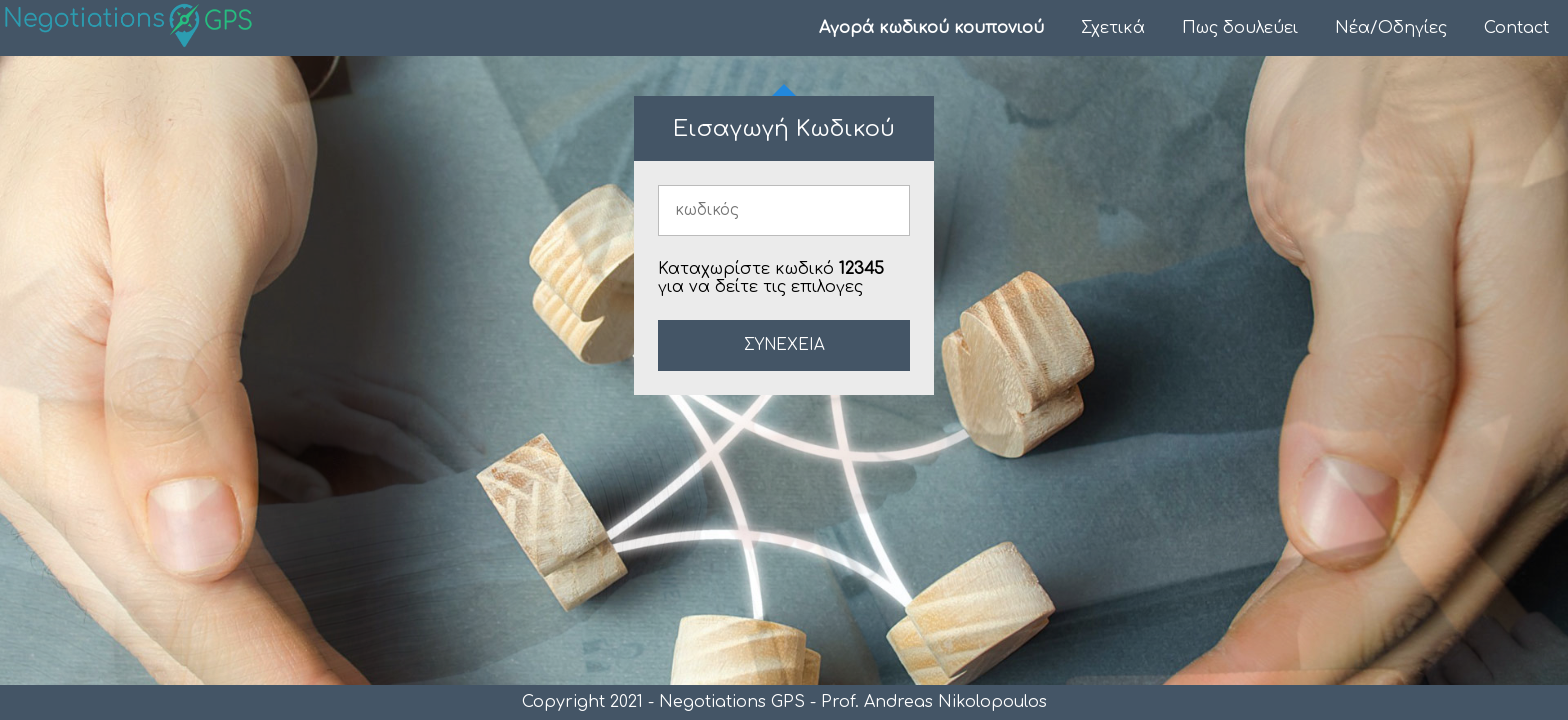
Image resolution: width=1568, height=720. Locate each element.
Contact (1516, 28)
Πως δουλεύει (1240, 28)
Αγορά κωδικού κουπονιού (931, 28)
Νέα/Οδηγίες (1391, 28)
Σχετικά (1113, 28)
